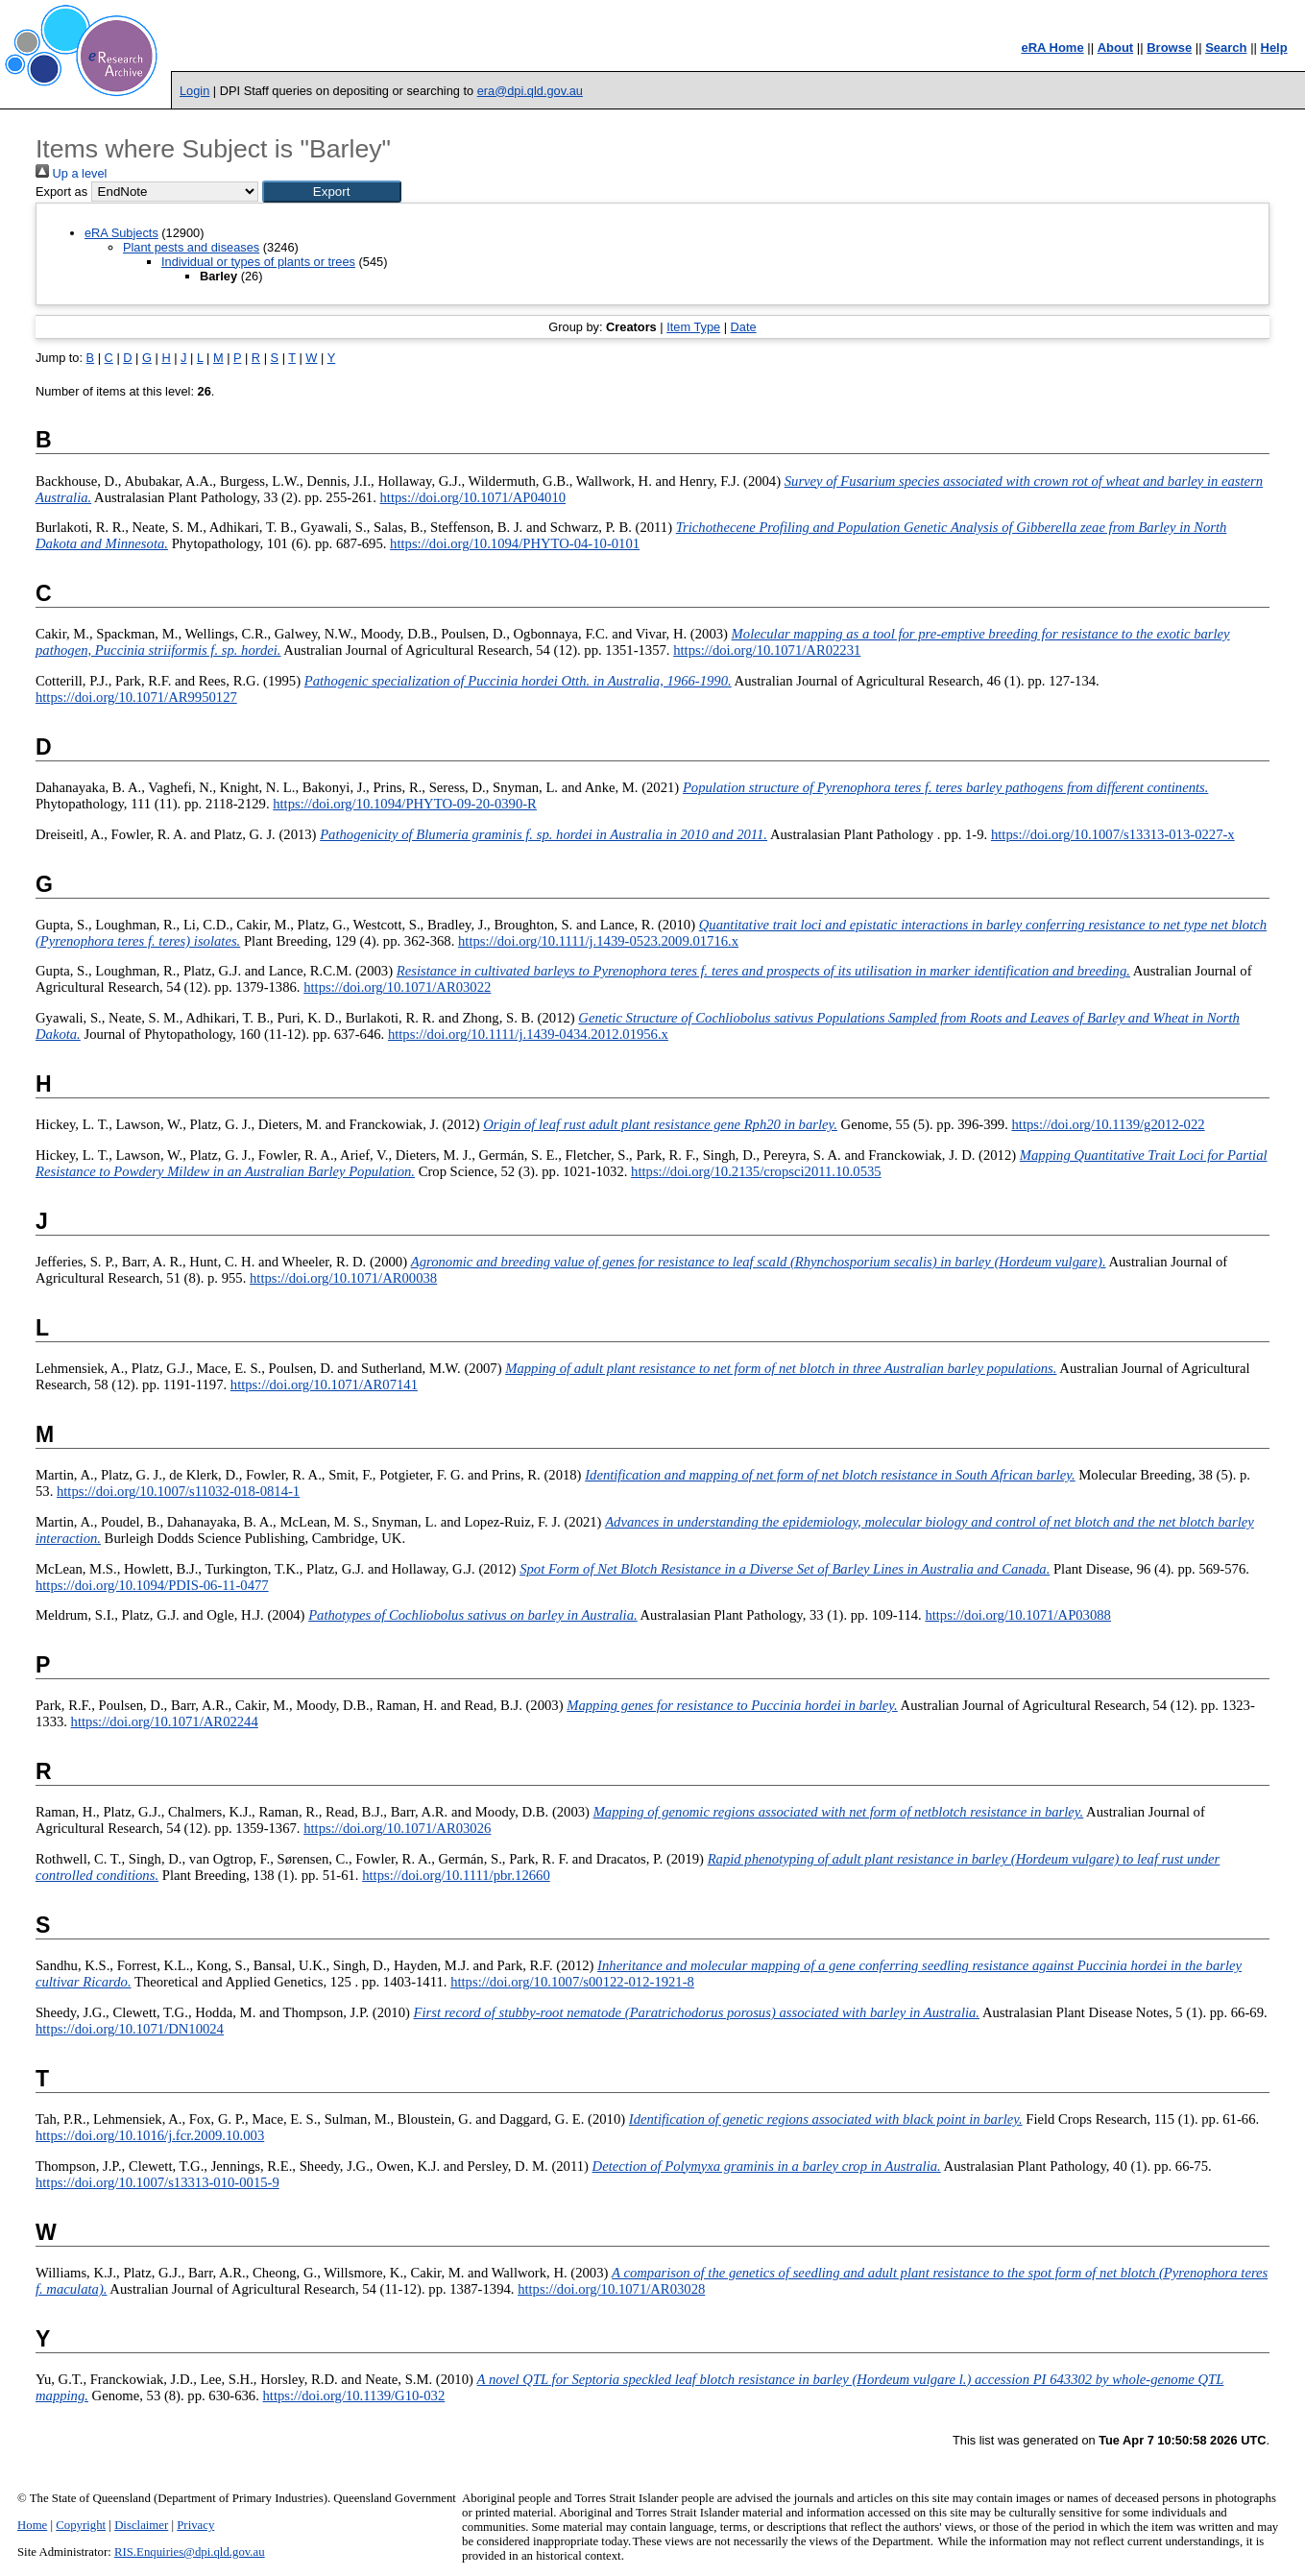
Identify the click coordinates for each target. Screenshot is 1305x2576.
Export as (61, 191)
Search (1225, 47)
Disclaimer (141, 2525)
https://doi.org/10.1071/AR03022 (397, 987)
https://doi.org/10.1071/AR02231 (766, 650)
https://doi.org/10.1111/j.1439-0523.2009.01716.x (598, 941)
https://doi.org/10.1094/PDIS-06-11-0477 (152, 1585)
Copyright (81, 2525)
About (1116, 47)
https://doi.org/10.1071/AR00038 (343, 1278)
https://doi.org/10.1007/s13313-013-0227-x (1113, 834)
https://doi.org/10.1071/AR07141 (324, 1384)
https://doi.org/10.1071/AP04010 (473, 497)
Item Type (693, 327)
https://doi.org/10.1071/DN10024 (130, 2028)
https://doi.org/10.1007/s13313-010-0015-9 (157, 2182)
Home (32, 2525)
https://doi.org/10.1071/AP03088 (1018, 1615)
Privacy (195, 2525)
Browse (1169, 47)
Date (744, 327)
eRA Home (1052, 47)
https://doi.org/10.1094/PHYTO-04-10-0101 (515, 543)
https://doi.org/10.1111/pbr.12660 (456, 1875)
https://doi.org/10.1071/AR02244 (164, 1721)
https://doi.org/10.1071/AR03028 (611, 2289)
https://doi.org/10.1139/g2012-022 (1107, 1124)
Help (1274, 47)
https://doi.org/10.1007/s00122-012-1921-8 (572, 1981)
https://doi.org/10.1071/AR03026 (397, 1828)
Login (194, 91)
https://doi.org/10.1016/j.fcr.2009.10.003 (150, 2135)
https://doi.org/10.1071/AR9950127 (136, 697)
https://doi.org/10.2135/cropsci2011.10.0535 (756, 1171)
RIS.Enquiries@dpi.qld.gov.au (189, 2552)
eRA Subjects (121, 233)
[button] (331, 192)
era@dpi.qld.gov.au (530, 91)
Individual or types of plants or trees (258, 261)
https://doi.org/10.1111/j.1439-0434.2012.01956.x (528, 1034)
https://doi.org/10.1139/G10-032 (354, 2395)
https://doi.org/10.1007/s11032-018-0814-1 (178, 1491)
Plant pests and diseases (191, 247)
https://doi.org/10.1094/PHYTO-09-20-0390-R (405, 803)
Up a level (71, 173)
